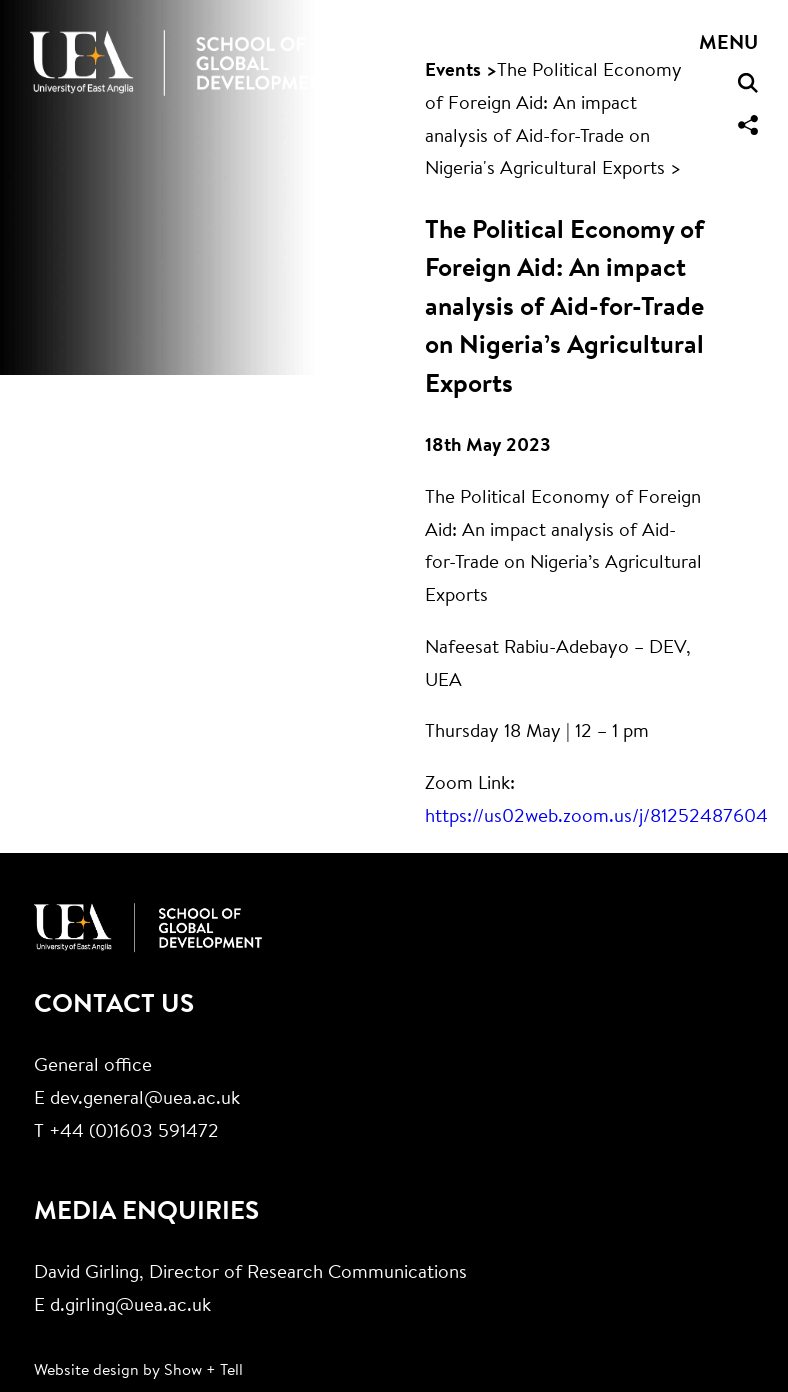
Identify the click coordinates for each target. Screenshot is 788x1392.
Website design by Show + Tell (138, 1371)
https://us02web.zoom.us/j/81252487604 (596, 817)
